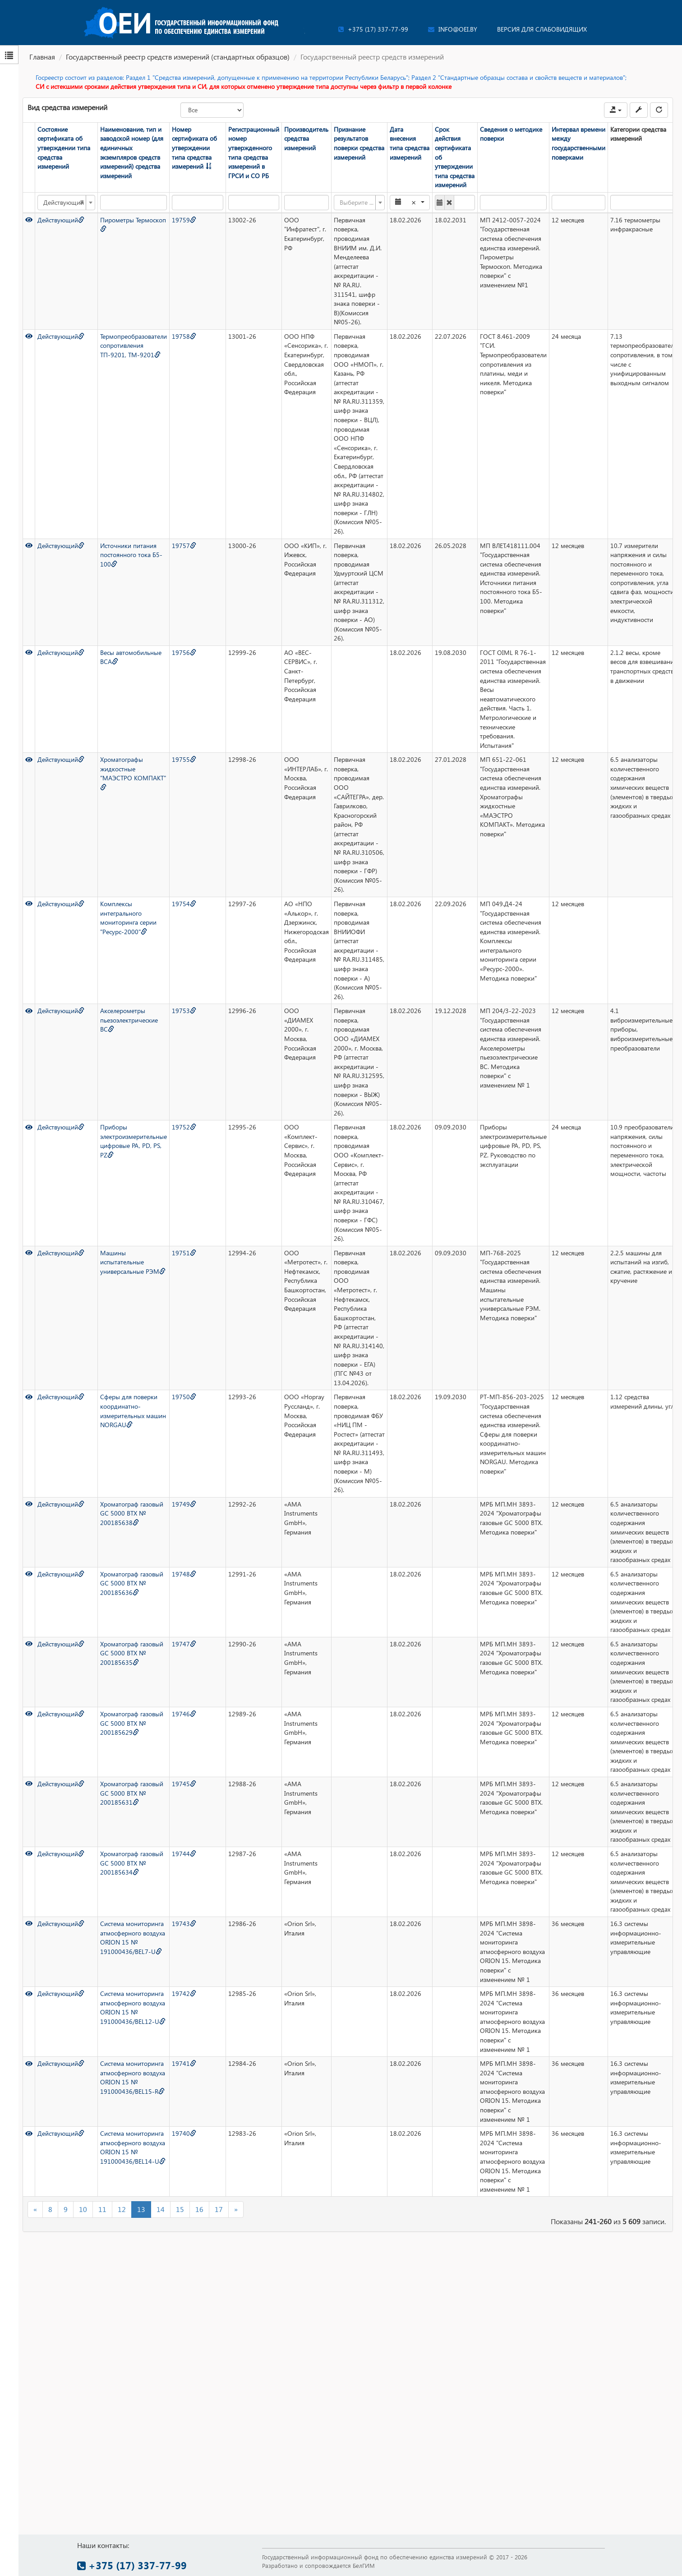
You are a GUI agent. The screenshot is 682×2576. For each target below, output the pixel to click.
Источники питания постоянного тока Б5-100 (131, 554)
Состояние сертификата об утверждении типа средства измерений (63, 148)
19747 (184, 1644)
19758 (184, 336)
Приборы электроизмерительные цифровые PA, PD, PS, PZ (133, 1141)
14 (161, 2209)
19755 (184, 759)
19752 (184, 1127)
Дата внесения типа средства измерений (409, 143)
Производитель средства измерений (306, 138)
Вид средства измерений (67, 107)
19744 (184, 1853)
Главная (42, 56)
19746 (184, 1714)
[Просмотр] (28, 220)
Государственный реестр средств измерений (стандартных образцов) (178, 56)
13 (141, 2209)
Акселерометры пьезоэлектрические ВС (129, 1019)
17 (219, 2209)
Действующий (60, 220)
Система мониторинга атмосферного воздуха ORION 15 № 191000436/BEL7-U (132, 1937)
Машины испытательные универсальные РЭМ (133, 1262)
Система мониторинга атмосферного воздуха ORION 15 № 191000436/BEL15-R (132, 2077)
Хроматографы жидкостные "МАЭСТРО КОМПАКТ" (133, 772)
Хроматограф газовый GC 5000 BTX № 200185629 (131, 1723)
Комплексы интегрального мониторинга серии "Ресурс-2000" (128, 917)
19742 (184, 1993)
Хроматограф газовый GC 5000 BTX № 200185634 (131, 1862)
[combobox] (66, 202)
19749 (184, 1504)
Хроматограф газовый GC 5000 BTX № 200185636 (131, 1583)
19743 (184, 1923)
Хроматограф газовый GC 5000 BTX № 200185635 (131, 1653)
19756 (184, 652)
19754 (184, 903)
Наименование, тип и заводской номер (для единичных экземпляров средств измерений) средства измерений (131, 152)
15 (180, 2209)
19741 (184, 2063)
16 (199, 2209)
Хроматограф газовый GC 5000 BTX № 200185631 (131, 1792)
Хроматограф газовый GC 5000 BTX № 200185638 (131, 1513)
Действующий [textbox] (63, 202)
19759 (184, 220)
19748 (184, 1574)
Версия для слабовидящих (542, 29)
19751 (184, 1253)
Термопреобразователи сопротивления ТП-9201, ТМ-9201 (133, 345)
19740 (184, 2133)
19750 (184, 1396)
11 (102, 2209)
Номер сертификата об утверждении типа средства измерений (194, 148)
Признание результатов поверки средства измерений (359, 143)
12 (122, 2209)
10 (83, 2209)
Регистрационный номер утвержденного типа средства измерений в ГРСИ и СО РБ (253, 152)
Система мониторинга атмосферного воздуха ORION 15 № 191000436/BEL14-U (133, 2147)
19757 (184, 545)
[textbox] (356, 202)
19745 (184, 1783)
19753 (184, 1010)
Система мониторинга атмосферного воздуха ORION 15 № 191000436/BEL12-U (133, 2007)
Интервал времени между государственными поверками (578, 143)
